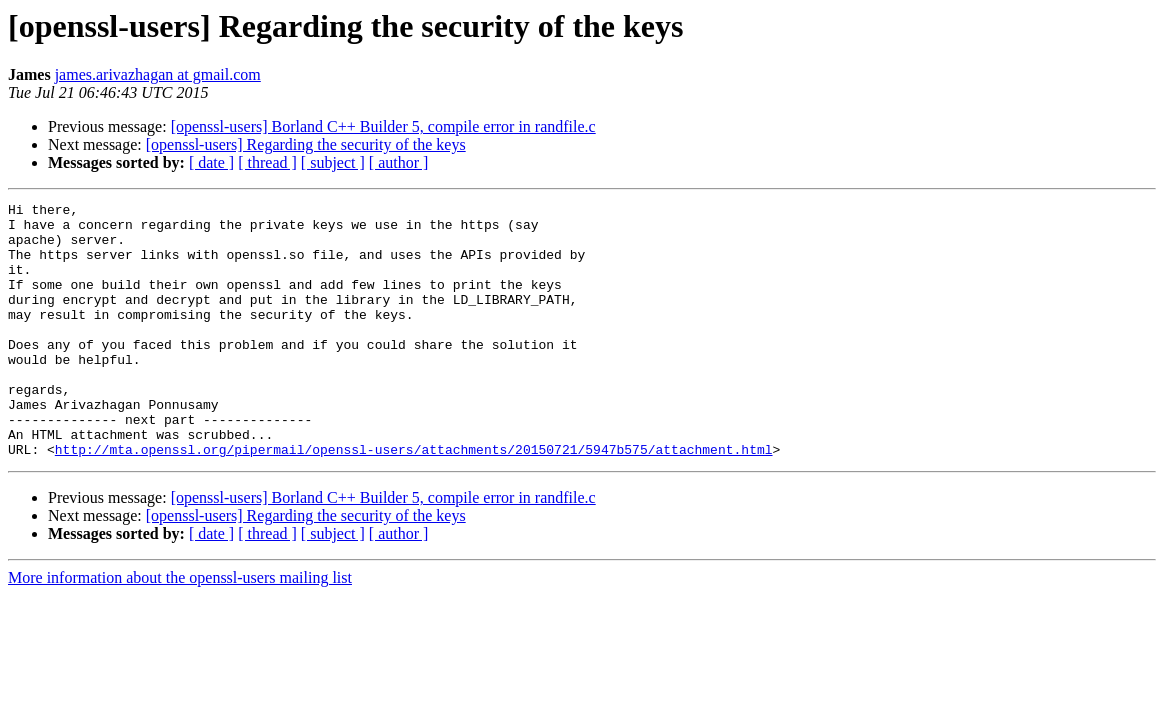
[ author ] (399, 162)
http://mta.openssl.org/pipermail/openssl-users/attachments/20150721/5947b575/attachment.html (414, 500)
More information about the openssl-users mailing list (180, 628)
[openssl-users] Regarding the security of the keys (306, 144)
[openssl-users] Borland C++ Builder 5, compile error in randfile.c (383, 126)
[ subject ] (333, 162)
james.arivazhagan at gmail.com (158, 74)
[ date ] (211, 162)
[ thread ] (267, 162)
